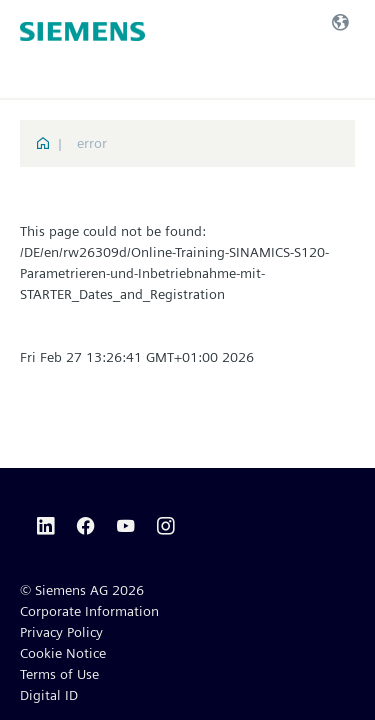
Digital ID (49, 695)
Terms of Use (59, 674)
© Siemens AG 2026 (82, 590)
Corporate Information (89, 611)
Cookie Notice (63, 653)
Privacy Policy (61, 632)
